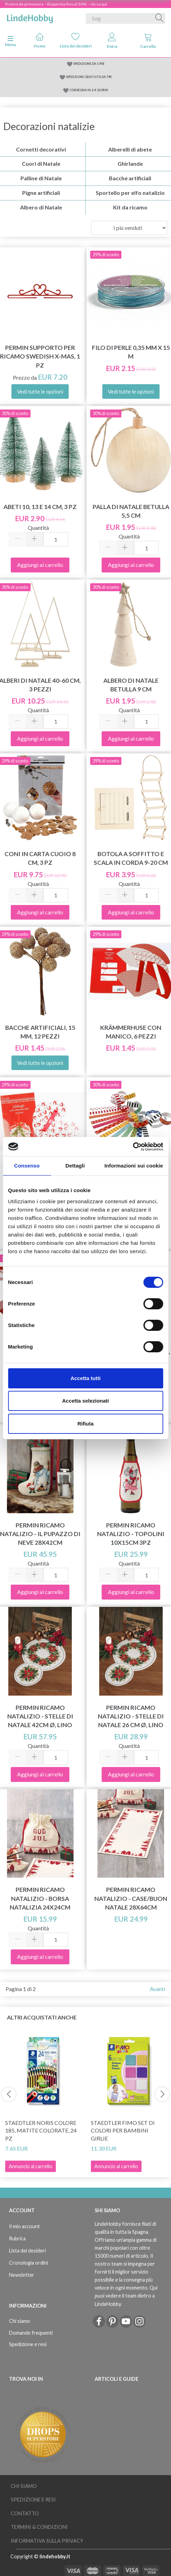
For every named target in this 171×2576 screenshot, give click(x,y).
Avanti (157, 1988)
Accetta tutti (85, 1378)
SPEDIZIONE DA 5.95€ (88, 64)
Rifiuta (85, 1424)
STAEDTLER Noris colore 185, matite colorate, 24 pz (41, 2130)
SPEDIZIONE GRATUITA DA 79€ (89, 77)
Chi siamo (19, 2321)
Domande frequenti (31, 2333)
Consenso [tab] (27, 1166)
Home (39, 40)
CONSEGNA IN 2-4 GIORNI (88, 90)
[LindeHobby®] (30, 17)
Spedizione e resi (27, 2344)
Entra (112, 41)
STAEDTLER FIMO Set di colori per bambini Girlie (123, 2130)
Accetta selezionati (85, 1401)
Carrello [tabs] (148, 41)
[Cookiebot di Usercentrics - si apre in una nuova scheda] (132, 1146)
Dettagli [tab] (75, 1166)
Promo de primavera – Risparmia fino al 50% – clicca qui (56, 4)
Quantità (38, 527)
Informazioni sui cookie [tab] (133, 1166)
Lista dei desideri (76, 40)
